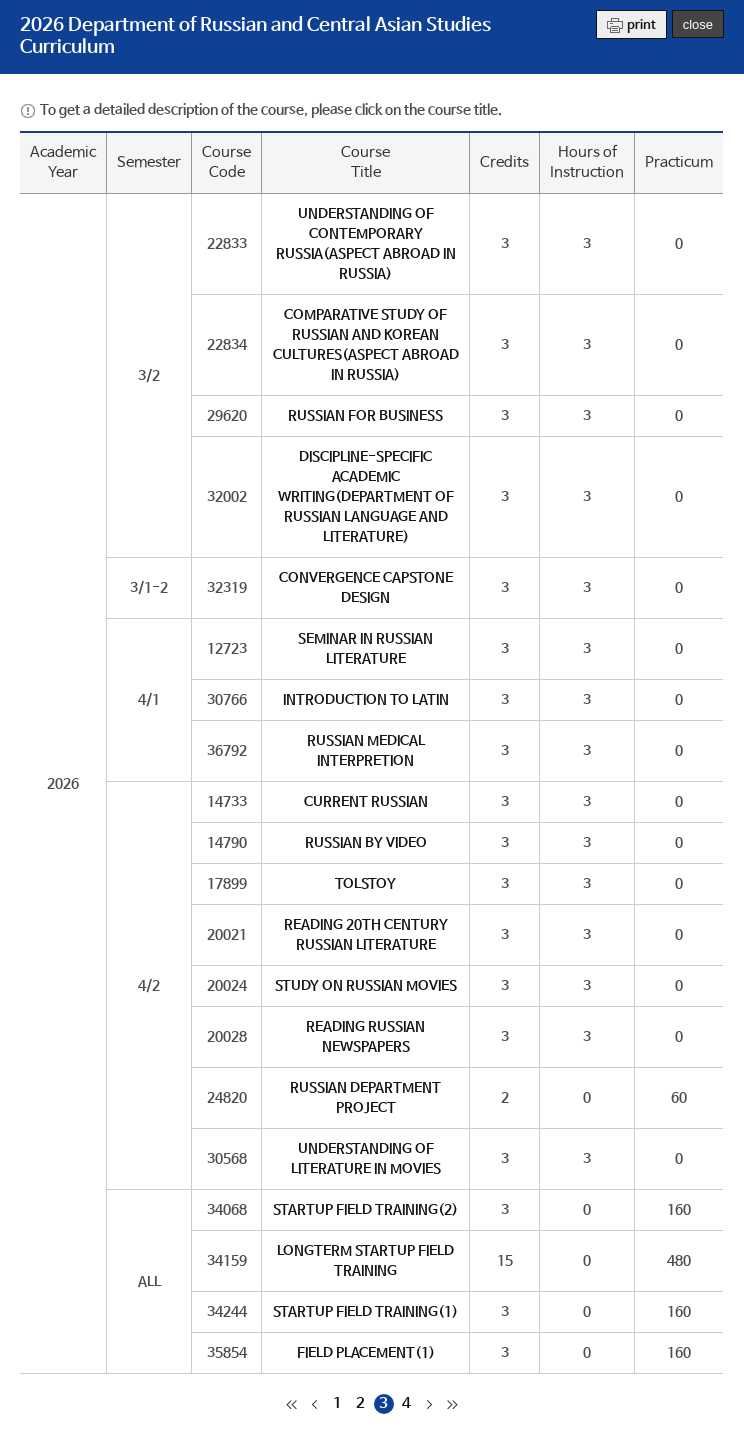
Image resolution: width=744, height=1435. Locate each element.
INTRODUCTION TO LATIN (366, 700)
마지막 (453, 1404)
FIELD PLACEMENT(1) (366, 1353)
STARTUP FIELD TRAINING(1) (365, 1312)
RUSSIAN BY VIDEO (366, 843)
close (698, 24)
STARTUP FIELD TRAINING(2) (365, 1210)
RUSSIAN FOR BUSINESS (365, 416)
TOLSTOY (365, 884)
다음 (430, 1404)
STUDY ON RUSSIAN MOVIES (366, 986)
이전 (315, 1404)
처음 (292, 1404)
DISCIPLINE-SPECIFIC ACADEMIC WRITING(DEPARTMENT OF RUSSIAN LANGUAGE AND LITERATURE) (366, 497)
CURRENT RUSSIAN (366, 802)
